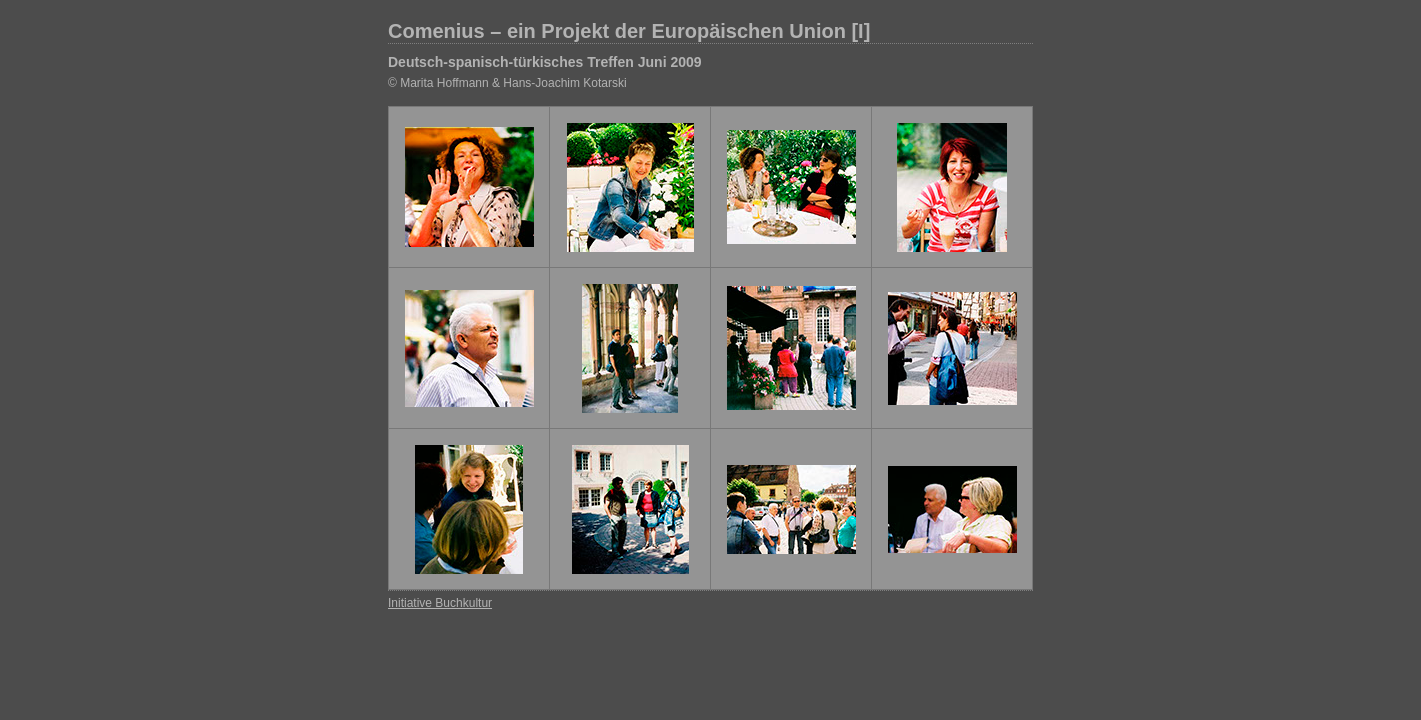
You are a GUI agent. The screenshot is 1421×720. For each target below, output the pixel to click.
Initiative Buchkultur (440, 603)
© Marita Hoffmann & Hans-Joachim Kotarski (507, 83)
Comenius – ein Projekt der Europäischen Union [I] (629, 31)
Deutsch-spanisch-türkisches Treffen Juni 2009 (545, 62)
